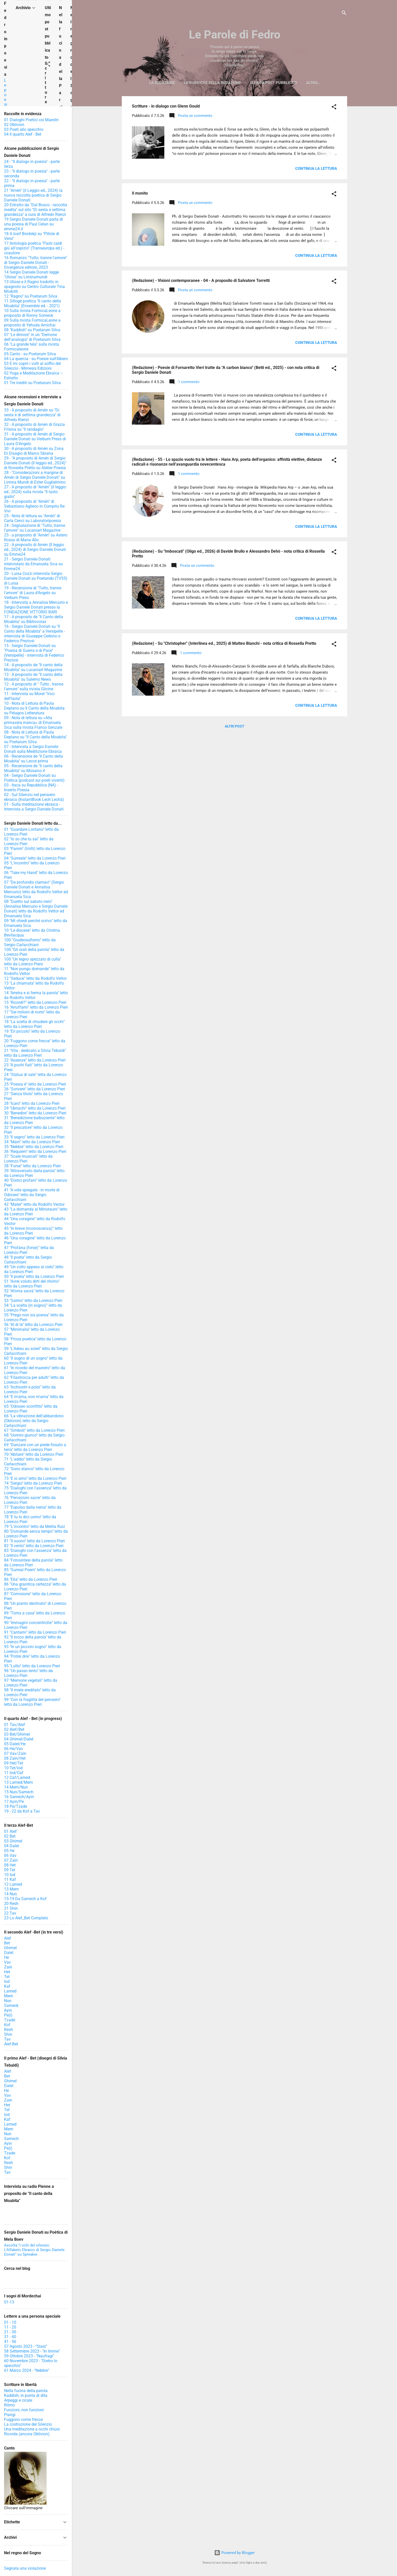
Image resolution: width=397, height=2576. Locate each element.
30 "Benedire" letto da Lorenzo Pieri (35, 1113)
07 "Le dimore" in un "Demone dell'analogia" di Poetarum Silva (32, 337)
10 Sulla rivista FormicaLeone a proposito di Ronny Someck (32, 313)
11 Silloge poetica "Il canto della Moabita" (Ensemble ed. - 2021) (32, 303)
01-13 (9, 2302)
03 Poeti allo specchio (23, 129)
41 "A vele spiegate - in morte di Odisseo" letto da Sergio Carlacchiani (31, 1195)
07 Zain (11, 1860)
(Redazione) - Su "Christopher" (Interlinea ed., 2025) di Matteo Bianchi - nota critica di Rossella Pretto (224, 643)
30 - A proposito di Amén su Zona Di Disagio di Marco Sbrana (34, 451)
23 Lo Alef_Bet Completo (26, 1918)
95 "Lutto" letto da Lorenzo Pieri (32, 1666)
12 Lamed (13, 1884)
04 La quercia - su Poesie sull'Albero (36, 358)
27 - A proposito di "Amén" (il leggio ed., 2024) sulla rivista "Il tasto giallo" (35, 492)
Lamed (10, 1991)
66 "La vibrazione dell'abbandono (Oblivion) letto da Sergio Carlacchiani (34, 1421)
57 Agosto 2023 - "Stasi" (25, 2346)
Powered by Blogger (234, 2552)
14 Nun (10, 1894)
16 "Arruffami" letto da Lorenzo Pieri (36, 1007)
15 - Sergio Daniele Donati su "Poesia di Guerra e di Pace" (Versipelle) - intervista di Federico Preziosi (34, 652)
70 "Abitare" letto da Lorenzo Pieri (33, 1454)
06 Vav (10, 1855)
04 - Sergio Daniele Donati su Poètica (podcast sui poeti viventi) (34, 778)
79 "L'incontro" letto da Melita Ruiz (34, 1526)
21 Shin (11, 1908)
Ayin (8, 2010)
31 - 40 (10, 2336)
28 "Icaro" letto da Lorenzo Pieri (31, 1103)
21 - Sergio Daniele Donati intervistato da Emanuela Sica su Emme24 (33, 564)
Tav (7, 2039)
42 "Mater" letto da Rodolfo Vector (34, 1204)
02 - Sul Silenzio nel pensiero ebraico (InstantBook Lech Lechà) (34, 797)
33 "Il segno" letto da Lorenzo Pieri (34, 1137)
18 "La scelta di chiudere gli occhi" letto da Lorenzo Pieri (34, 1024)
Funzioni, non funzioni (24, 2409)
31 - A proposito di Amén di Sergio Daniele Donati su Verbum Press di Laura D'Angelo (35, 439)
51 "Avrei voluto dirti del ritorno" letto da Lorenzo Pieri (31, 1284)
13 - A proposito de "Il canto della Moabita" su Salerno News (33, 677)
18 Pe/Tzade (15, 1806)
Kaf (7, 1986)
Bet (7, 1943)
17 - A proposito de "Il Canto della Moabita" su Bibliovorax (33, 619)
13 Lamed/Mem (18, 1782)
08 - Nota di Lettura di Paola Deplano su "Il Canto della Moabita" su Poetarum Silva (35, 737)
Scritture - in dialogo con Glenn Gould (166, 106)
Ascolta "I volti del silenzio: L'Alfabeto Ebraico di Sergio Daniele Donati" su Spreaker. (34, 2250)
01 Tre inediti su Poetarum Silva (32, 382)
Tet (7, 1976)
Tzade (9, 2020)
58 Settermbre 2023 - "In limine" (32, 2351)
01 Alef (10, 1831)
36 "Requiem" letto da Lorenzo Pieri (35, 1151)
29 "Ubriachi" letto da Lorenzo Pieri (35, 1108)
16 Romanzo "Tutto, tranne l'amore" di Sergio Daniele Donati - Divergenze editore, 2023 (35, 262)
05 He (9, 1850)
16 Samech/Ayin (19, 1796)
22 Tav (10, 1913)
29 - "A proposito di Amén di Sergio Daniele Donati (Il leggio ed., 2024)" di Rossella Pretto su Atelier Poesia (35, 463)
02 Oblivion (14, 124)
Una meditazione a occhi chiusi (32, 2429)
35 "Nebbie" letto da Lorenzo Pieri (33, 1146)
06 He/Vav (13, 1748)
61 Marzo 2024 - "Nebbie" (26, 2370)
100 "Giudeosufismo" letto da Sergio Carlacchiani (30, 942)
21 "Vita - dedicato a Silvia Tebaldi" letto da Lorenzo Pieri (35, 1053)
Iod (7, 1981)
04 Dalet (11, 1845)
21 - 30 (10, 2332)
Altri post (234, 726)
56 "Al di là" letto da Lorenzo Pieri (33, 1324)
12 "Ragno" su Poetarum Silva (30, 296)
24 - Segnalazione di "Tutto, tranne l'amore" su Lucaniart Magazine (34, 528)
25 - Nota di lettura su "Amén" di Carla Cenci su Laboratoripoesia (32, 518)
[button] (334, 108)
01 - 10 (10, 2322)
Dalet (8, 1952)
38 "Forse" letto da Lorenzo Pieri (32, 1166)
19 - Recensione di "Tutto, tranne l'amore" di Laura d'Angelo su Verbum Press (32, 593)
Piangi (9, 2414)
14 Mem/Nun (16, 1787)
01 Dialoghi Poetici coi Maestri (31, 119)
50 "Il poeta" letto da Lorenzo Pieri (34, 1276)
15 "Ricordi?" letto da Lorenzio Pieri (35, 1002)
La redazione (162, 82)
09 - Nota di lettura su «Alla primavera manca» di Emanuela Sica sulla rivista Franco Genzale (33, 722)
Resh (8, 2029)
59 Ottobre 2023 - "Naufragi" (29, 2356)
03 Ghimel (13, 1841)
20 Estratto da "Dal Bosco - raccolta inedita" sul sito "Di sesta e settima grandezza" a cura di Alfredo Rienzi (35, 209)
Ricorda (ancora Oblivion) (27, 2434)
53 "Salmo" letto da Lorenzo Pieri (33, 1300)
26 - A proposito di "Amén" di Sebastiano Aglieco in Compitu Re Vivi (34, 506)
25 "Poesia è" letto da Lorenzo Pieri (35, 1084)
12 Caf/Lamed (17, 1777)
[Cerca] (344, 14)
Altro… (313, 82)
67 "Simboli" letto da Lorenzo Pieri (34, 1430)
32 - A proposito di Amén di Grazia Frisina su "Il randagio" (34, 427)
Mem (8, 1995)
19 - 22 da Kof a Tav (22, 1811)
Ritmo (9, 2405)
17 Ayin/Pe (14, 1801)
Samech (11, 2138)
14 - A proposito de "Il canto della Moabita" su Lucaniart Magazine (33, 667)
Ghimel (10, 1947)
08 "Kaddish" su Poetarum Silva (32, 329)
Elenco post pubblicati (273, 82)
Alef (7, 1938)
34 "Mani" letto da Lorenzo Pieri (32, 1141)
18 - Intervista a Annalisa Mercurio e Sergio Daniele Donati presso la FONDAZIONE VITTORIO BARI (36, 607)
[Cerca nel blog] (36, 2278)
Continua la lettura (316, 168)
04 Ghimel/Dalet (18, 1739)
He (6, 1957)
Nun (7, 2000)
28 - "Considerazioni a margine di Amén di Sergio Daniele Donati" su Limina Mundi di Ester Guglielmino (35, 477)
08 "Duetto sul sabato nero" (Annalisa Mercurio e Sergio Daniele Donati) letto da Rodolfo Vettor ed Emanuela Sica (36, 908)
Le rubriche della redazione (212, 82)
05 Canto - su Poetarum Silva (30, 353)
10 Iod (9, 1874)
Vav (7, 1962)
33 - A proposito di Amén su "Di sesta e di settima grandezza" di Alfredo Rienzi (32, 415)
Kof (7, 2024)
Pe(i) (8, 2015)
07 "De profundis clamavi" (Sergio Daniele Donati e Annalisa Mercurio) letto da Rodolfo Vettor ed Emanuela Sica (36, 889)
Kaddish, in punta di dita (25, 2395)
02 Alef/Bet (14, 1729)
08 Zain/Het (15, 1758)
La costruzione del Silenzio (28, 2424)
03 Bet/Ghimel (17, 1734)
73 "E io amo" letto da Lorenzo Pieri (35, 1478)
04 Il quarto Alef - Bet (22, 134)
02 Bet (9, 1836)
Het (7, 1971)
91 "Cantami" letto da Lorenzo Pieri (35, 1632)
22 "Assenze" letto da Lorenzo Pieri (35, 1060)
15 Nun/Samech (18, 1792)
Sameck (11, 2005)
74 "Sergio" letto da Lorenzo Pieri (33, 1483)
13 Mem (11, 1889)
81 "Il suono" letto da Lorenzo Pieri (34, 1541)
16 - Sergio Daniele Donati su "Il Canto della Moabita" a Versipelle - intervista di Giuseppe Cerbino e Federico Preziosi (34, 633)
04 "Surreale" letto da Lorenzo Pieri (35, 858)
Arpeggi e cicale (18, 2400)
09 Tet (9, 1869)
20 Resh (11, 1903)
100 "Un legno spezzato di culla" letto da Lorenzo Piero (32, 961)
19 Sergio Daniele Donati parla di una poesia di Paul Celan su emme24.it (33, 224)
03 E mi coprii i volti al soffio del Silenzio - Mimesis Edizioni (32, 366)
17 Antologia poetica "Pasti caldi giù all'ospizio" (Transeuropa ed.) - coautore (34, 248)
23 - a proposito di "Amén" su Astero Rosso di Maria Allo (35, 537)
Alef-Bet (11, 2044)
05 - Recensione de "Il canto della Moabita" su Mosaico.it (33, 768)
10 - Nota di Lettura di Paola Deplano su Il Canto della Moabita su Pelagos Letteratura (34, 708)
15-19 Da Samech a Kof (25, 1898)
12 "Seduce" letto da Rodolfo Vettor (35, 978)
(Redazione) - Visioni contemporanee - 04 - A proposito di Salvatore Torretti (201, 280)
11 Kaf (10, 1879)
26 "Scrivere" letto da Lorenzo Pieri (34, 1089)
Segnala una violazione (25, 2568)
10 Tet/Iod (13, 1767)
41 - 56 (10, 2341)
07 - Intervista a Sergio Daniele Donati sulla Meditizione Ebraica (33, 749)
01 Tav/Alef (14, 1724)
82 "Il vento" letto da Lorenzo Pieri (34, 1545)
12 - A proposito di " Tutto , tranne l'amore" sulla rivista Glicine (33, 686)
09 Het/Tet (13, 1763)
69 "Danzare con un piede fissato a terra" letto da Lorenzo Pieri (35, 1447)
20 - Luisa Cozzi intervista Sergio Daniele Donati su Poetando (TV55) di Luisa (35, 578)
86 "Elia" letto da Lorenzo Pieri (30, 1579)
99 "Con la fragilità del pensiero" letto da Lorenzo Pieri (32, 1702)
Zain (8, 1967)
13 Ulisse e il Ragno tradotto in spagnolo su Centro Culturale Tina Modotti (34, 286)
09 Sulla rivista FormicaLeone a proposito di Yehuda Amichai (32, 322)
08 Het (10, 1865)
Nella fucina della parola (26, 2390)
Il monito (140, 193)
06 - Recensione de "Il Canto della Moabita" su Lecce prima (33, 758)
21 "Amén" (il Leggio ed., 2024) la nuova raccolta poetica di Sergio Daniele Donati (33, 195)
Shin (8, 2034)
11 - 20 (10, 2327)
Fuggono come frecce (23, 2419)
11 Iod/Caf (13, 1772)
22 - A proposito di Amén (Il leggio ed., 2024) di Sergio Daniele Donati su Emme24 (35, 549)
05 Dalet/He (15, 1743)
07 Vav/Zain (15, 1753)
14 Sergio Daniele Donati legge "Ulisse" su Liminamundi (31, 274)
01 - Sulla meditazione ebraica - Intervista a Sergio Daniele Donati (34, 807)
